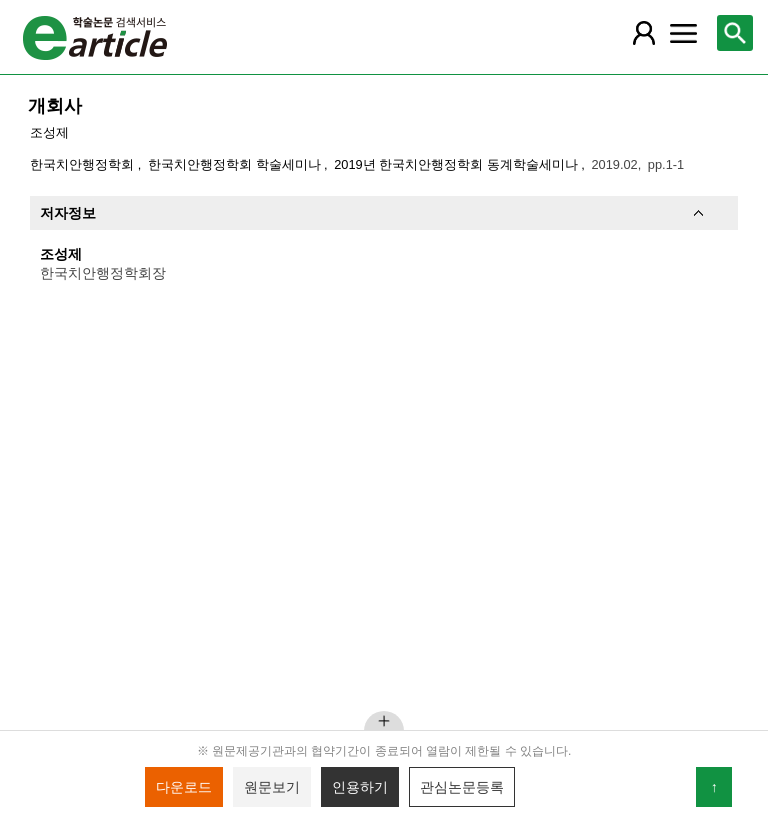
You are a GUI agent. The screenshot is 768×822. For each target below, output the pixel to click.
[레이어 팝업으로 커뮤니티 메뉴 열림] (683, 33)
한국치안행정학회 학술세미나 (236, 164)
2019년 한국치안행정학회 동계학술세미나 (457, 164)
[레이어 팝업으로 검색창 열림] (735, 33)
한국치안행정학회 (84, 164)
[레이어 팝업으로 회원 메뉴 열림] (643, 33)
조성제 (49, 132)
